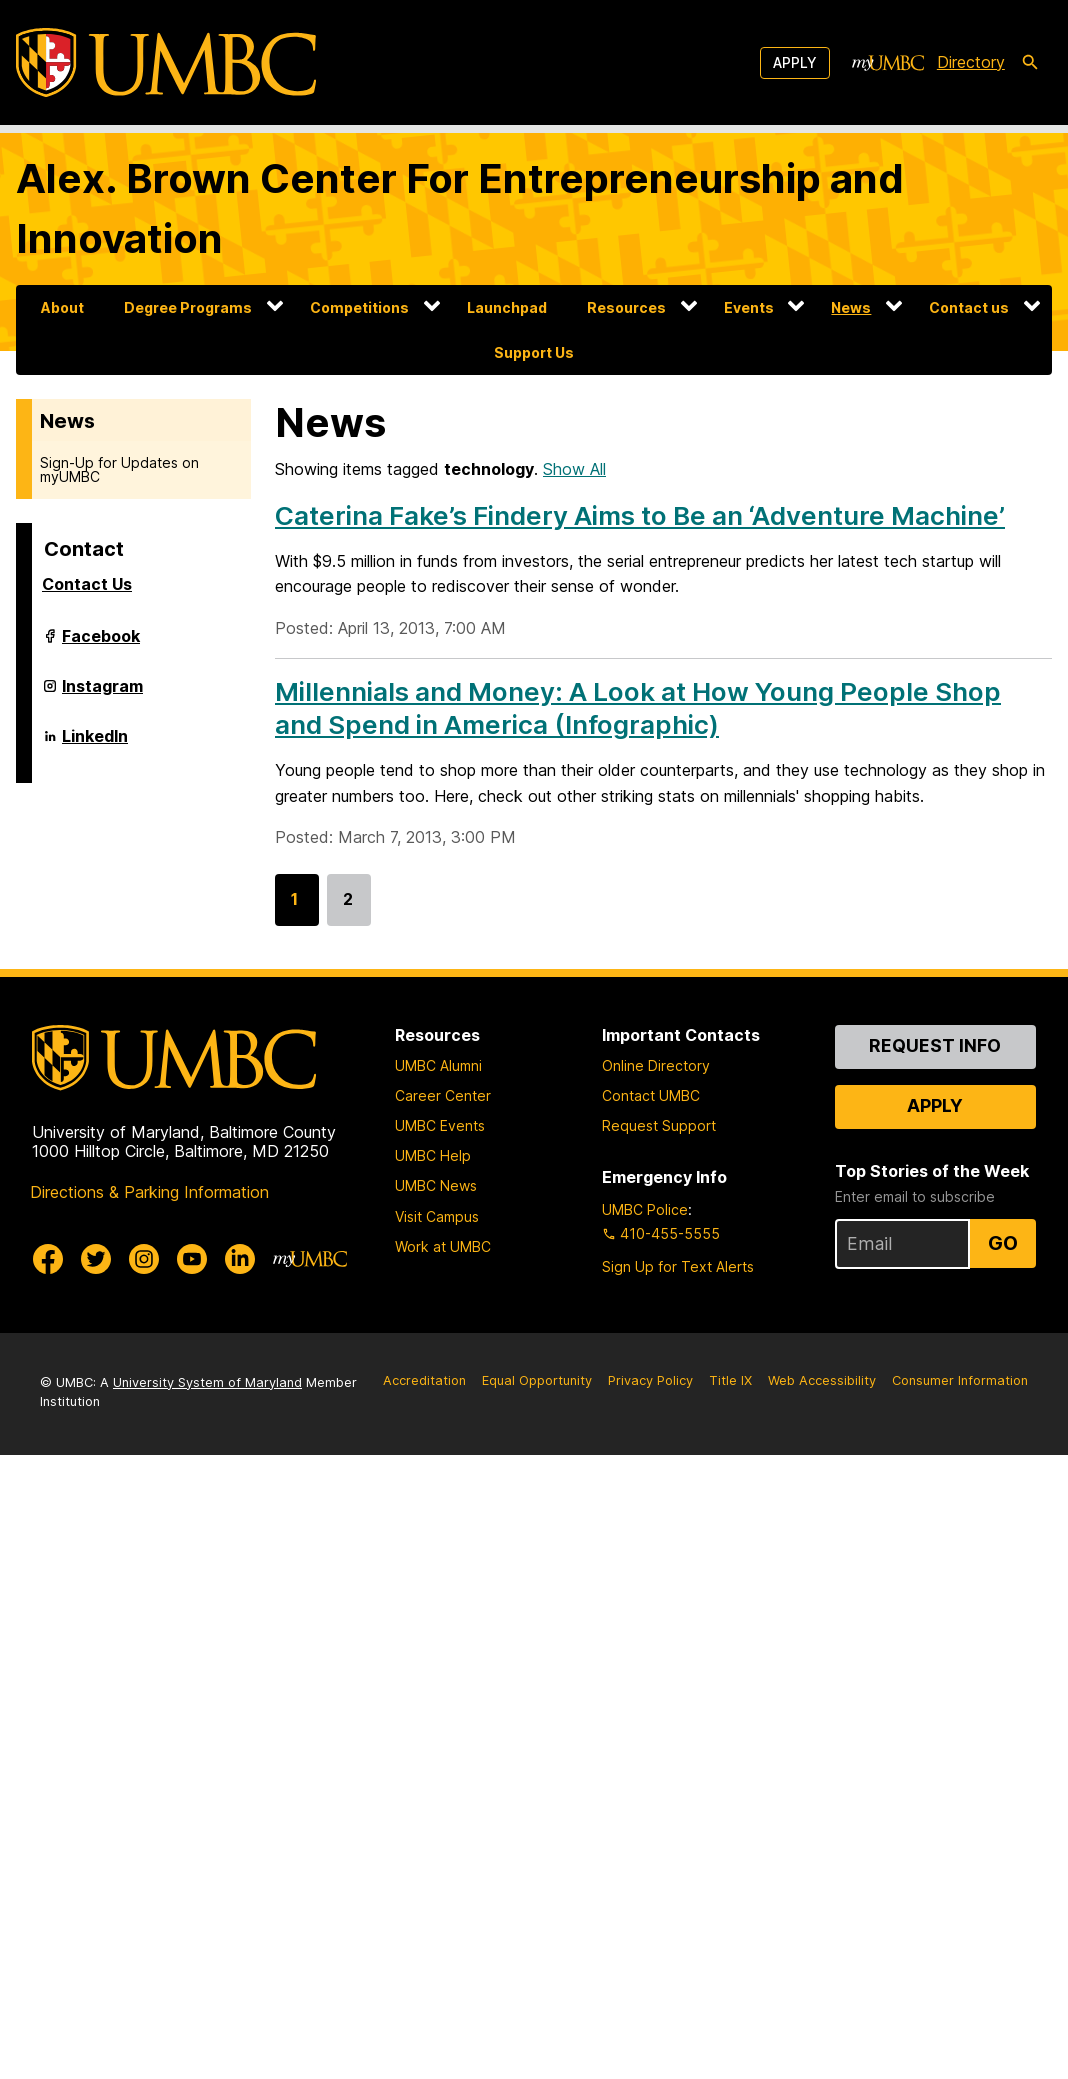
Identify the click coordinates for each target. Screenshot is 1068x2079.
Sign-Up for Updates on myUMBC (119, 469)
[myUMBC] (888, 63)
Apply (795, 62)
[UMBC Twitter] (96, 1259)
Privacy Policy (650, 1380)
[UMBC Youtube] (192, 1259)
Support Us (534, 352)
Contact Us (87, 584)
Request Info (935, 1045)
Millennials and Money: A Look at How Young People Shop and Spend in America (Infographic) (638, 708)
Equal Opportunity (537, 1380)
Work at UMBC (443, 1246)
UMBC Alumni (438, 1065)
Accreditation (424, 1380)
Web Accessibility (822, 1380)
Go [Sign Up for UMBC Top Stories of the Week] (1003, 1243)
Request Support (659, 1125)
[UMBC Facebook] (48, 1259)
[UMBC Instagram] (144, 1259)
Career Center (443, 1095)
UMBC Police (645, 1209)
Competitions (359, 307)
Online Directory (656, 1065)
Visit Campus (437, 1216)
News (851, 307)
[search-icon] (1030, 63)
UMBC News (436, 1185)
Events (749, 307)
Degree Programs (188, 307)
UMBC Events (440, 1125)
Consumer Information (960, 1380)
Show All (574, 469)
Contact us (969, 307)
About (62, 307)
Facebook (101, 644)
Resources (626, 307)
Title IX (730, 1380)
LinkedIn (95, 744)
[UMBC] (166, 62)
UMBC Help (433, 1155)
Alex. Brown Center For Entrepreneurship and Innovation (460, 208)
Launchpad (507, 307)
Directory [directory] (971, 62)
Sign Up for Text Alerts (678, 1266)
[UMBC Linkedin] (240, 1259)
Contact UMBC (651, 1095)
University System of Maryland (207, 1382)
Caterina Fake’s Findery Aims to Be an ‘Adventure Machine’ (640, 515)
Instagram (102, 694)
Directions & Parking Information (149, 1192)
